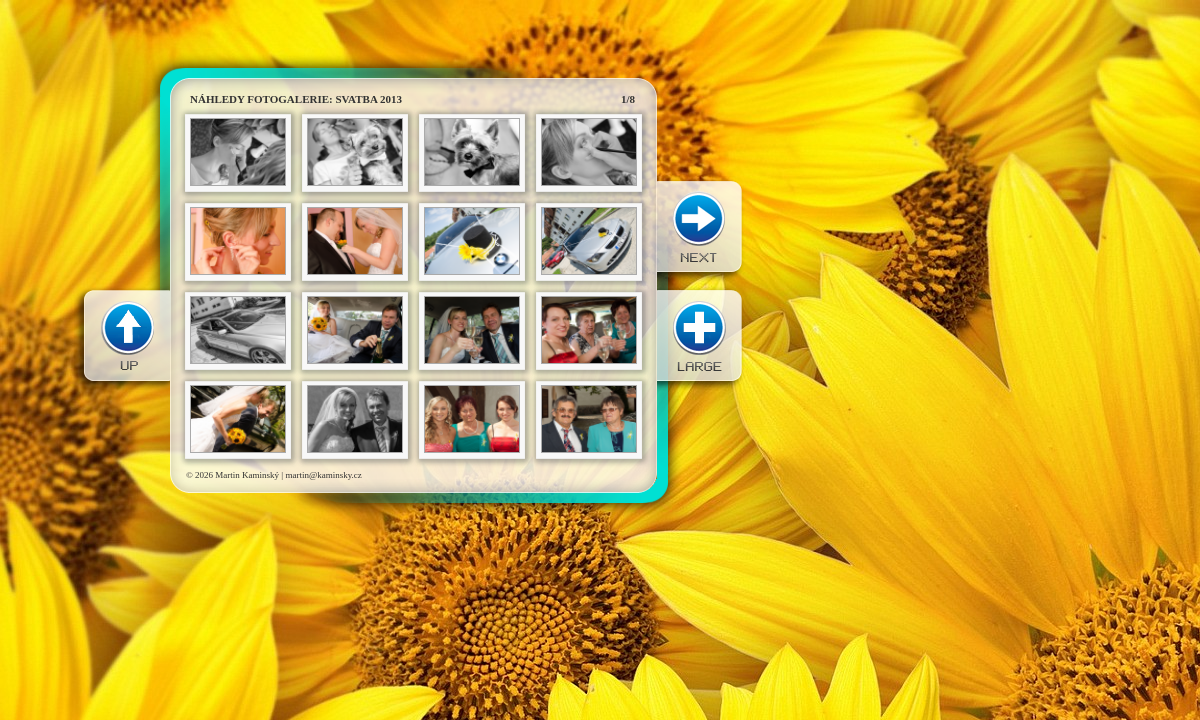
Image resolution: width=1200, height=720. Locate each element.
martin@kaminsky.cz (323, 475)
